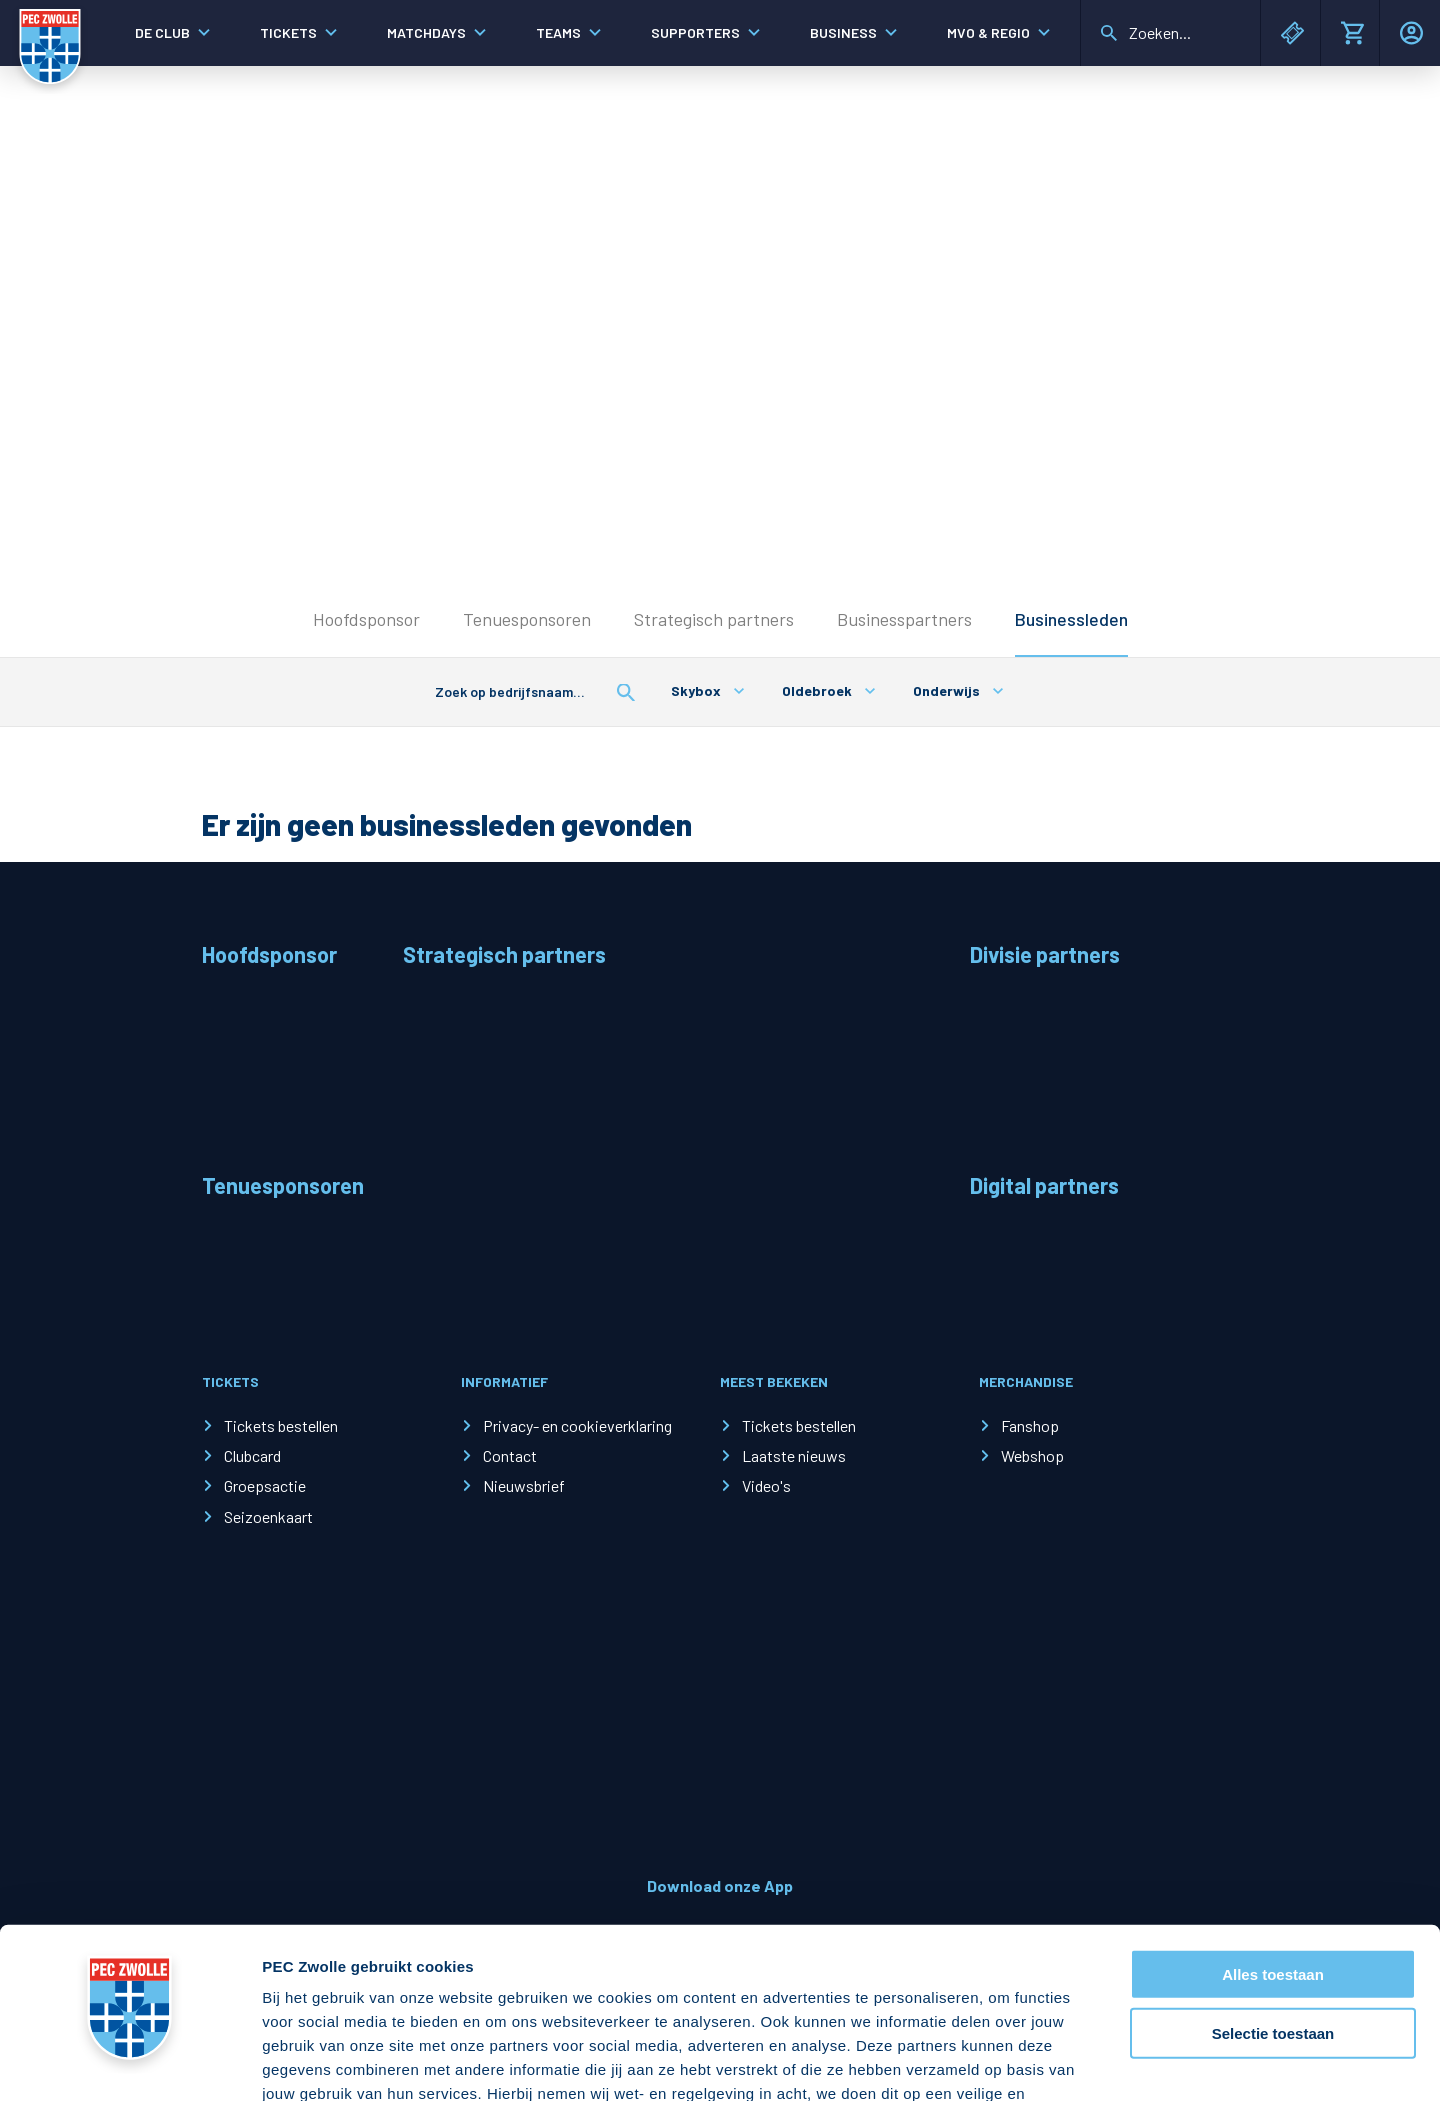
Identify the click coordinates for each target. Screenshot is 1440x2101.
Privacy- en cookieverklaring (577, 1425)
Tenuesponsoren (527, 619)
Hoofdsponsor (366, 619)
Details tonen (1080, 2061)
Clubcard (252, 1455)
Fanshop (1030, 1425)
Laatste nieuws (794, 1455)
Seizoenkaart (268, 1516)
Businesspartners (904, 619)
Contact (510, 1455)
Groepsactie (265, 1485)
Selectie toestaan (1273, 1896)
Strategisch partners (714, 619)
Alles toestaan (1273, 1837)
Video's (766, 1485)
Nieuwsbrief (524, 1485)
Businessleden (1071, 619)
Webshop (1032, 1455)
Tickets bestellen (281, 1425)
